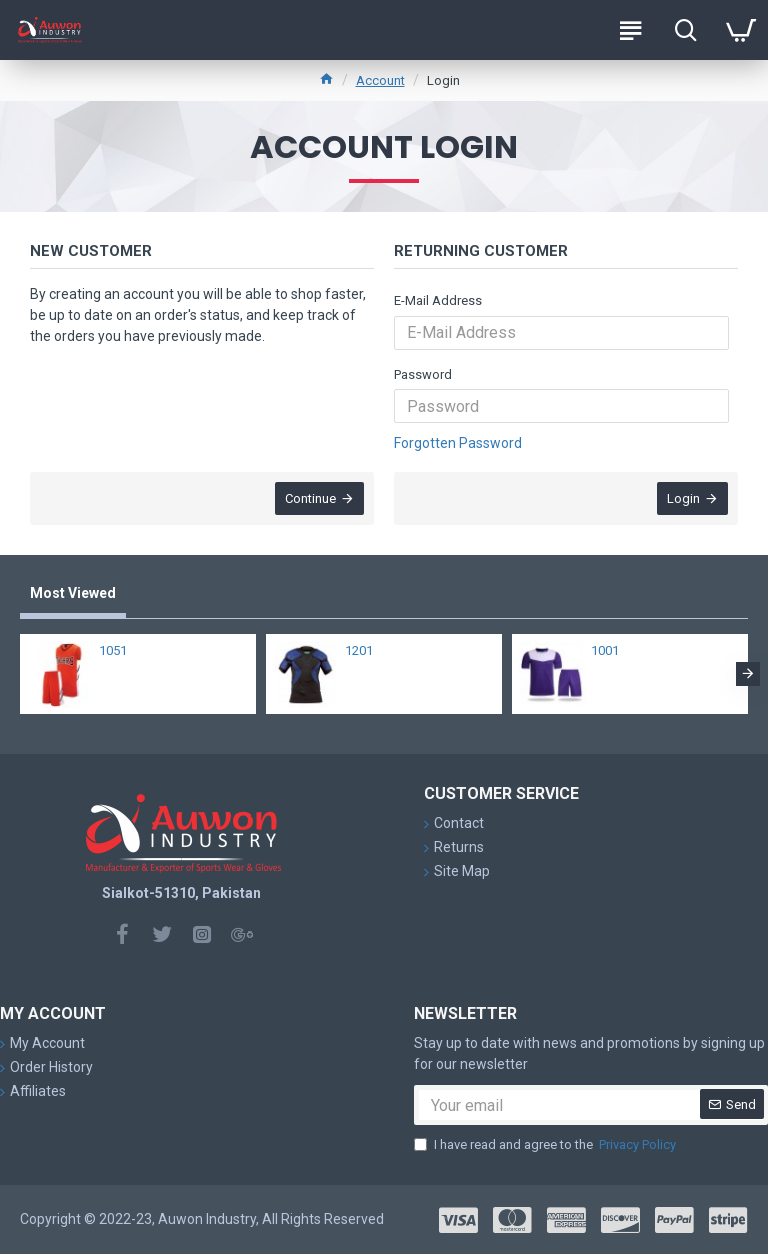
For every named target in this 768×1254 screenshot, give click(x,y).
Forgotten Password (458, 443)
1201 (359, 650)
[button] (748, 674)
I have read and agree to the (546, 1145)
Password (423, 374)
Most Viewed (73, 593)
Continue (310, 498)
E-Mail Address (438, 300)
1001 (605, 650)
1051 (113, 650)
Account (380, 80)
